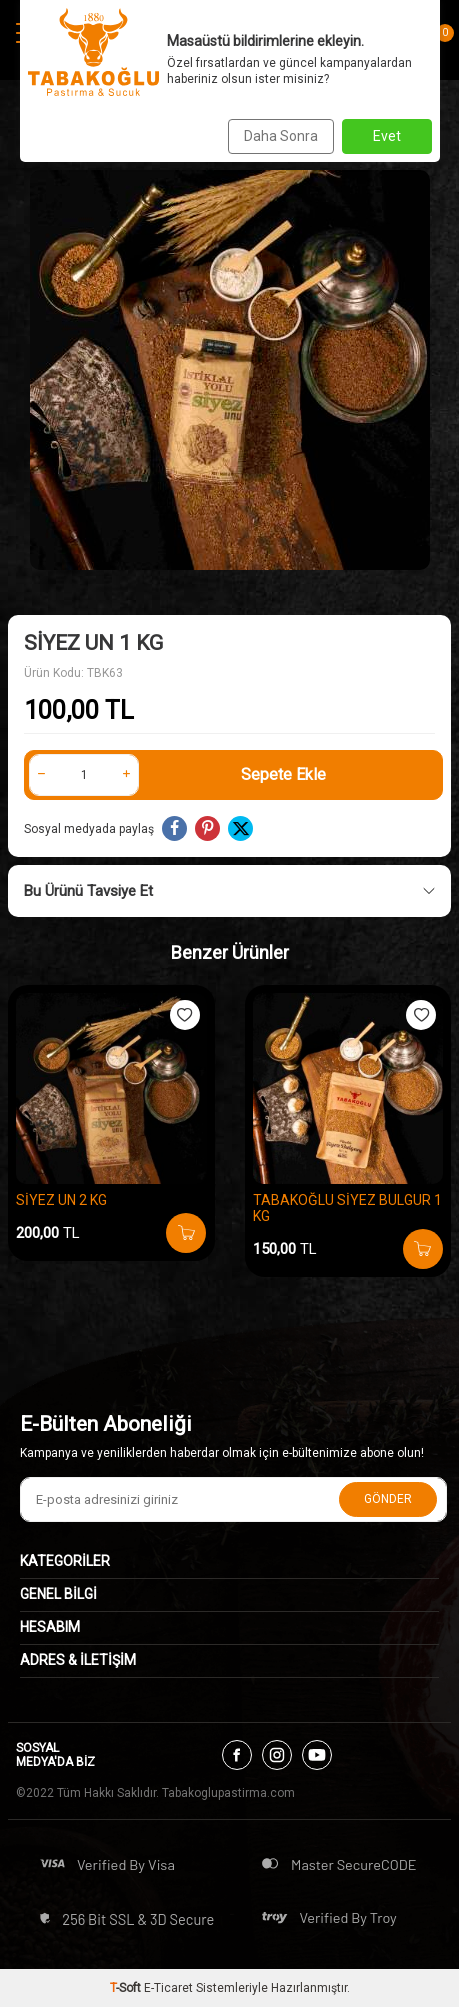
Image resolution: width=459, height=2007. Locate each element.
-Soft (127, 1988)
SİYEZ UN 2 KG (61, 1200)
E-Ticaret (168, 1988)
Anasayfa (124, 110)
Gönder (388, 1499)
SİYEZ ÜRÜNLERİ (231, 110)
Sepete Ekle (283, 774)
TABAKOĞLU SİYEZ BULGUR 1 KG (347, 1208)
